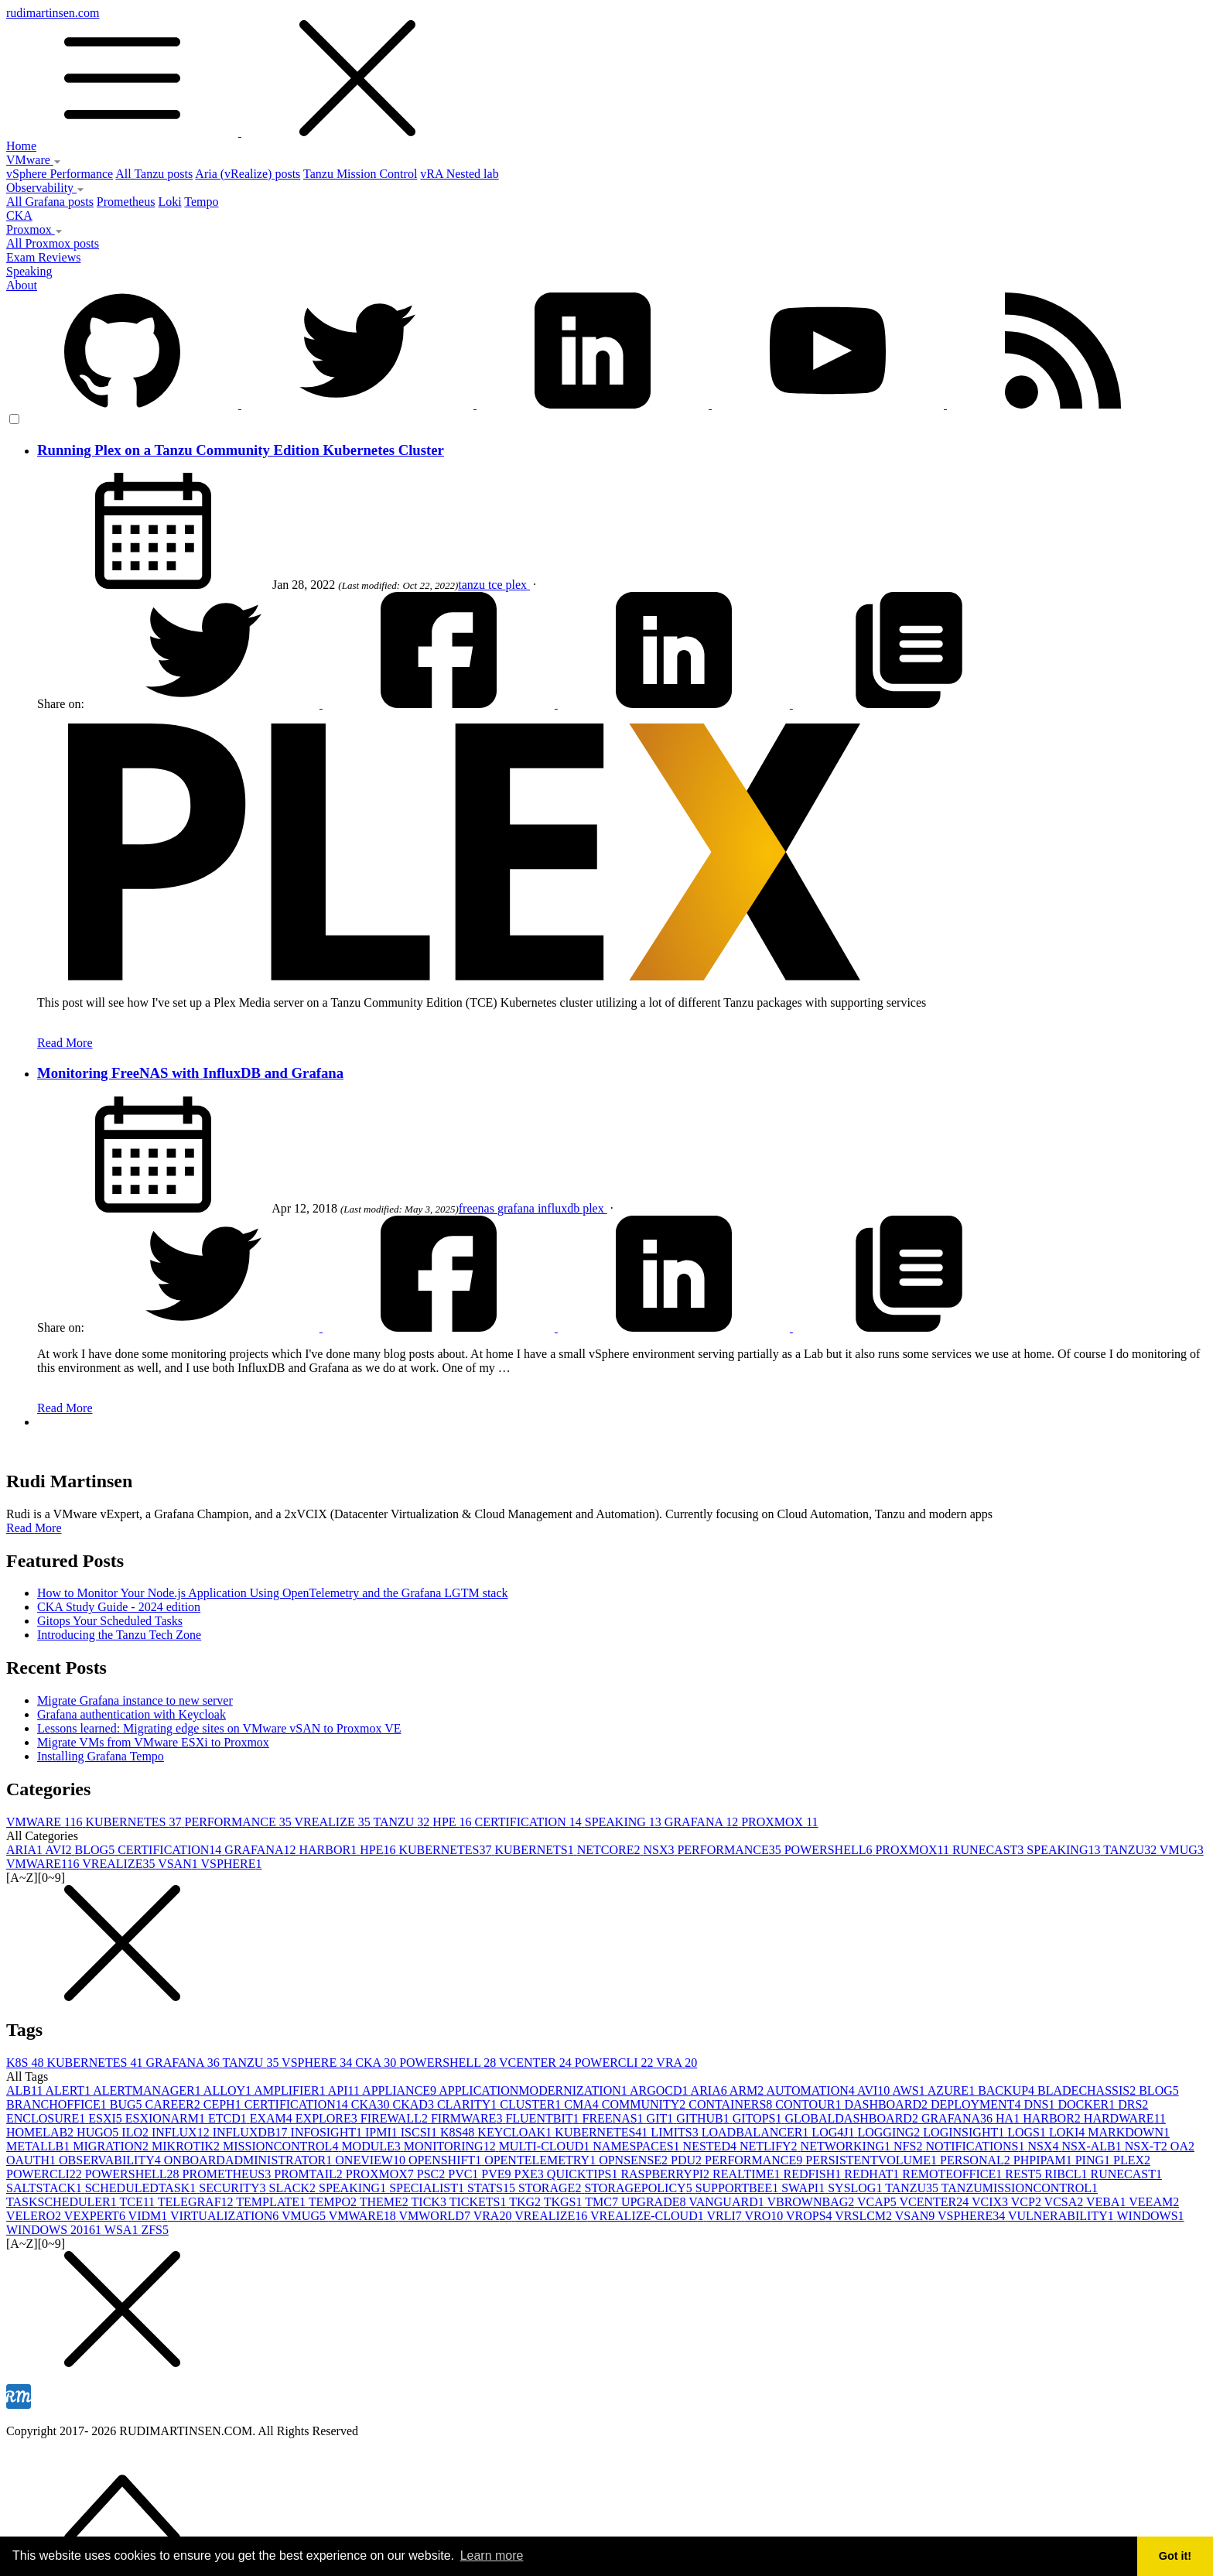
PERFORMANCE (240, 1822)
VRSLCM (865, 2215)
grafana (517, 1208)
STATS (492, 2188)
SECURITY (233, 2188)
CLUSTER (532, 2104)
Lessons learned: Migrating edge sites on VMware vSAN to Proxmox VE (219, 1728)
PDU (688, 2160)
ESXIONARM (166, 2118)
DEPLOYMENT (977, 2104)
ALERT (70, 2090)
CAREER (174, 2104)
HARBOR (329, 1849)
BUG (127, 2104)
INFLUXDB (252, 2132)
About (21, 285)
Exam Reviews (43, 257)
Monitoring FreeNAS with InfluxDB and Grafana (190, 1073)
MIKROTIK (187, 2146)
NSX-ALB (1092, 2146)
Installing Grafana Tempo (100, 1756)
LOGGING (890, 2132)
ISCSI (420, 2132)
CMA (582, 2104)
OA (1182, 2146)
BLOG (96, 1849)
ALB (26, 2090)
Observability (45, 187)
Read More (65, 1042)
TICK (430, 2201)
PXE (530, 2174)
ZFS (155, 2229)
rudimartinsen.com (606, 72)
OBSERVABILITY (111, 2160)
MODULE (372, 2146)
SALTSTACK (45, 2188)
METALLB (39, 2146)
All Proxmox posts (52, 243)
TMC (603, 2201)
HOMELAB (41, 2132)
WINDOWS (1150, 2215)
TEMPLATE (272, 2201)
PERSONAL (976, 2160)
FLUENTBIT (543, 2118)
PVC (464, 2174)
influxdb (560, 1208)
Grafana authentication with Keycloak (131, 1714)
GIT (662, 2118)
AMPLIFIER (291, 2090)
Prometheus (126, 201)
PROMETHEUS (229, 2174)
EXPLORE (328, 2118)
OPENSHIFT (446, 2160)
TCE (138, 2201)
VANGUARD (728, 2201)
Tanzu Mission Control (360, 173)
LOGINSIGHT (965, 2132)
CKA (19, 215)
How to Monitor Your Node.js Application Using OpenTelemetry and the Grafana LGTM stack (272, 1592)
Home (21, 145)
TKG (526, 2201)
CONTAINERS (732, 2104)
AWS (909, 2090)
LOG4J (834, 2132)
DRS (1133, 2104)
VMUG (1182, 1849)
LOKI (1068, 2132)
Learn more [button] (492, 2555)
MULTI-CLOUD (546, 2146)
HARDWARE (1125, 2118)
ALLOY (228, 2090)
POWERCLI (616, 2062)
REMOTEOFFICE (953, 2174)
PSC (432, 2174)
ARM (748, 2090)
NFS (909, 2146)
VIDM (149, 2215)
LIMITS (676, 2132)
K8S (26, 2062)
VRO (765, 2215)
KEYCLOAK (516, 2132)
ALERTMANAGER (148, 2090)
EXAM (273, 2118)
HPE (453, 1822)
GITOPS (759, 2118)
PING (1094, 2160)
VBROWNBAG (812, 2201)
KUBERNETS (535, 1849)
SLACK (294, 2188)
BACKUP (1007, 2090)
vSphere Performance (59, 173)
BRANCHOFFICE (58, 2104)
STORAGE (551, 2188)
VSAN (179, 1863)
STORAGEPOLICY (639, 2188)
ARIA (25, 1849)
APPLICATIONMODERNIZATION (534, 2090)
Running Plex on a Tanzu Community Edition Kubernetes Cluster (240, 450)
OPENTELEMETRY (541, 2160)
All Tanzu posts (154, 173)
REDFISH (814, 2174)
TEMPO (334, 2201)
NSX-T (1147, 2146)
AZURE (953, 2090)
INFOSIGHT (328, 2132)
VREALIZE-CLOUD (648, 2215)
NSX (660, 1849)
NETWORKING (847, 2146)
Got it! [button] (1175, 2556)
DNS (1040, 2104)
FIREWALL (395, 2118)
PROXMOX (779, 1822)
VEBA (1107, 2201)
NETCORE (610, 1849)
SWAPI (804, 2188)
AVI (59, 1849)
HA (1009, 2118)
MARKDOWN (1129, 2132)
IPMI (383, 2132)
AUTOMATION (811, 2090)
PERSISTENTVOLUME (872, 2160)
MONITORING (451, 2146)
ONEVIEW (371, 2160)
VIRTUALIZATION (226, 2215)
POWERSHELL (830, 1849)
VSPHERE (230, 1863)
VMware (33, 159)
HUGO (99, 2132)
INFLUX (182, 2132)
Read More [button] (34, 1527)
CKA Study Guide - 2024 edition (118, 1606)
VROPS (810, 2215)
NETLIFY (770, 2146)
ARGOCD (660, 2090)
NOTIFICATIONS (976, 2146)
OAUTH (32, 2160)
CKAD (415, 2104)
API (345, 2090)
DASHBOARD (887, 2104)
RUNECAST (989, 1849)
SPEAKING (625, 1822)
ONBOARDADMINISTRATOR (250, 2160)
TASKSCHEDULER (62, 2201)
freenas (478, 1208)
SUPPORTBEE (738, 2188)
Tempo (201, 201)
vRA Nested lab (459, 173)
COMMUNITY (645, 2104)
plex (518, 584)
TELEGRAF (197, 2201)
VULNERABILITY (1062, 2215)
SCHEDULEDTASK (142, 2188)
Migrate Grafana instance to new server (135, 1700)
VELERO (35, 2215)
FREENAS (614, 2118)
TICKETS (479, 2201)
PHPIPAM (1044, 2160)
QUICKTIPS (584, 2174)
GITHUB (704, 2118)
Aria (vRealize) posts (247, 173)
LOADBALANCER (757, 2132)
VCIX (991, 2201)
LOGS (1028, 2132)
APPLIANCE (400, 2090)
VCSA (1065, 2201)
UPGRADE (655, 2201)
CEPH (223, 2104)
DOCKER (1088, 2104)
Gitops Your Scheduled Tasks (110, 1620)
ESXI (106, 2118)
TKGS (565, 2201)
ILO (136, 2132)
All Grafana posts (50, 201)
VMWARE (46, 1822)
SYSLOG (856, 2188)
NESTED (711, 2146)
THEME (386, 2201)
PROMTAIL (310, 2174)
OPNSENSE (635, 2160)
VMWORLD (435, 2215)
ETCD (229, 2118)
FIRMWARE (468, 2118)
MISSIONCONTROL (282, 2146)
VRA (676, 2062)
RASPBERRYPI (666, 2174)
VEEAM (1154, 2201)
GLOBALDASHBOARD (852, 2118)
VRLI (725, 2215)
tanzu (473, 584)
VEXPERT (96, 2215)
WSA (123, 2229)
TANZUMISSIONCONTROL (1019, 2188)
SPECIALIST (428, 2188)
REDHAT (873, 2174)
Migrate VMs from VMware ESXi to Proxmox (153, 1742)
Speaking (29, 271)
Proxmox (34, 229)
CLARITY (468, 2104)
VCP (1027, 2201)
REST (1024, 2174)
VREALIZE (333, 1822)
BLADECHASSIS (1088, 2090)
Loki (169, 201)
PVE (497, 2174)
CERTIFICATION (530, 1822)
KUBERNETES (135, 1822)
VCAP (878, 2201)
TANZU (402, 1822)
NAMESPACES (637, 2146)
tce (497, 584)
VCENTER (537, 2062)
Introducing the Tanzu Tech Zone (119, 1634)
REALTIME (747, 2174)
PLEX (1131, 2160)
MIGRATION (112, 2146)
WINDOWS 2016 (55, 2229)
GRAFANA (703, 1822)
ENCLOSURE (47, 2118)
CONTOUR (809, 2104)
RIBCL (1067, 2174)
